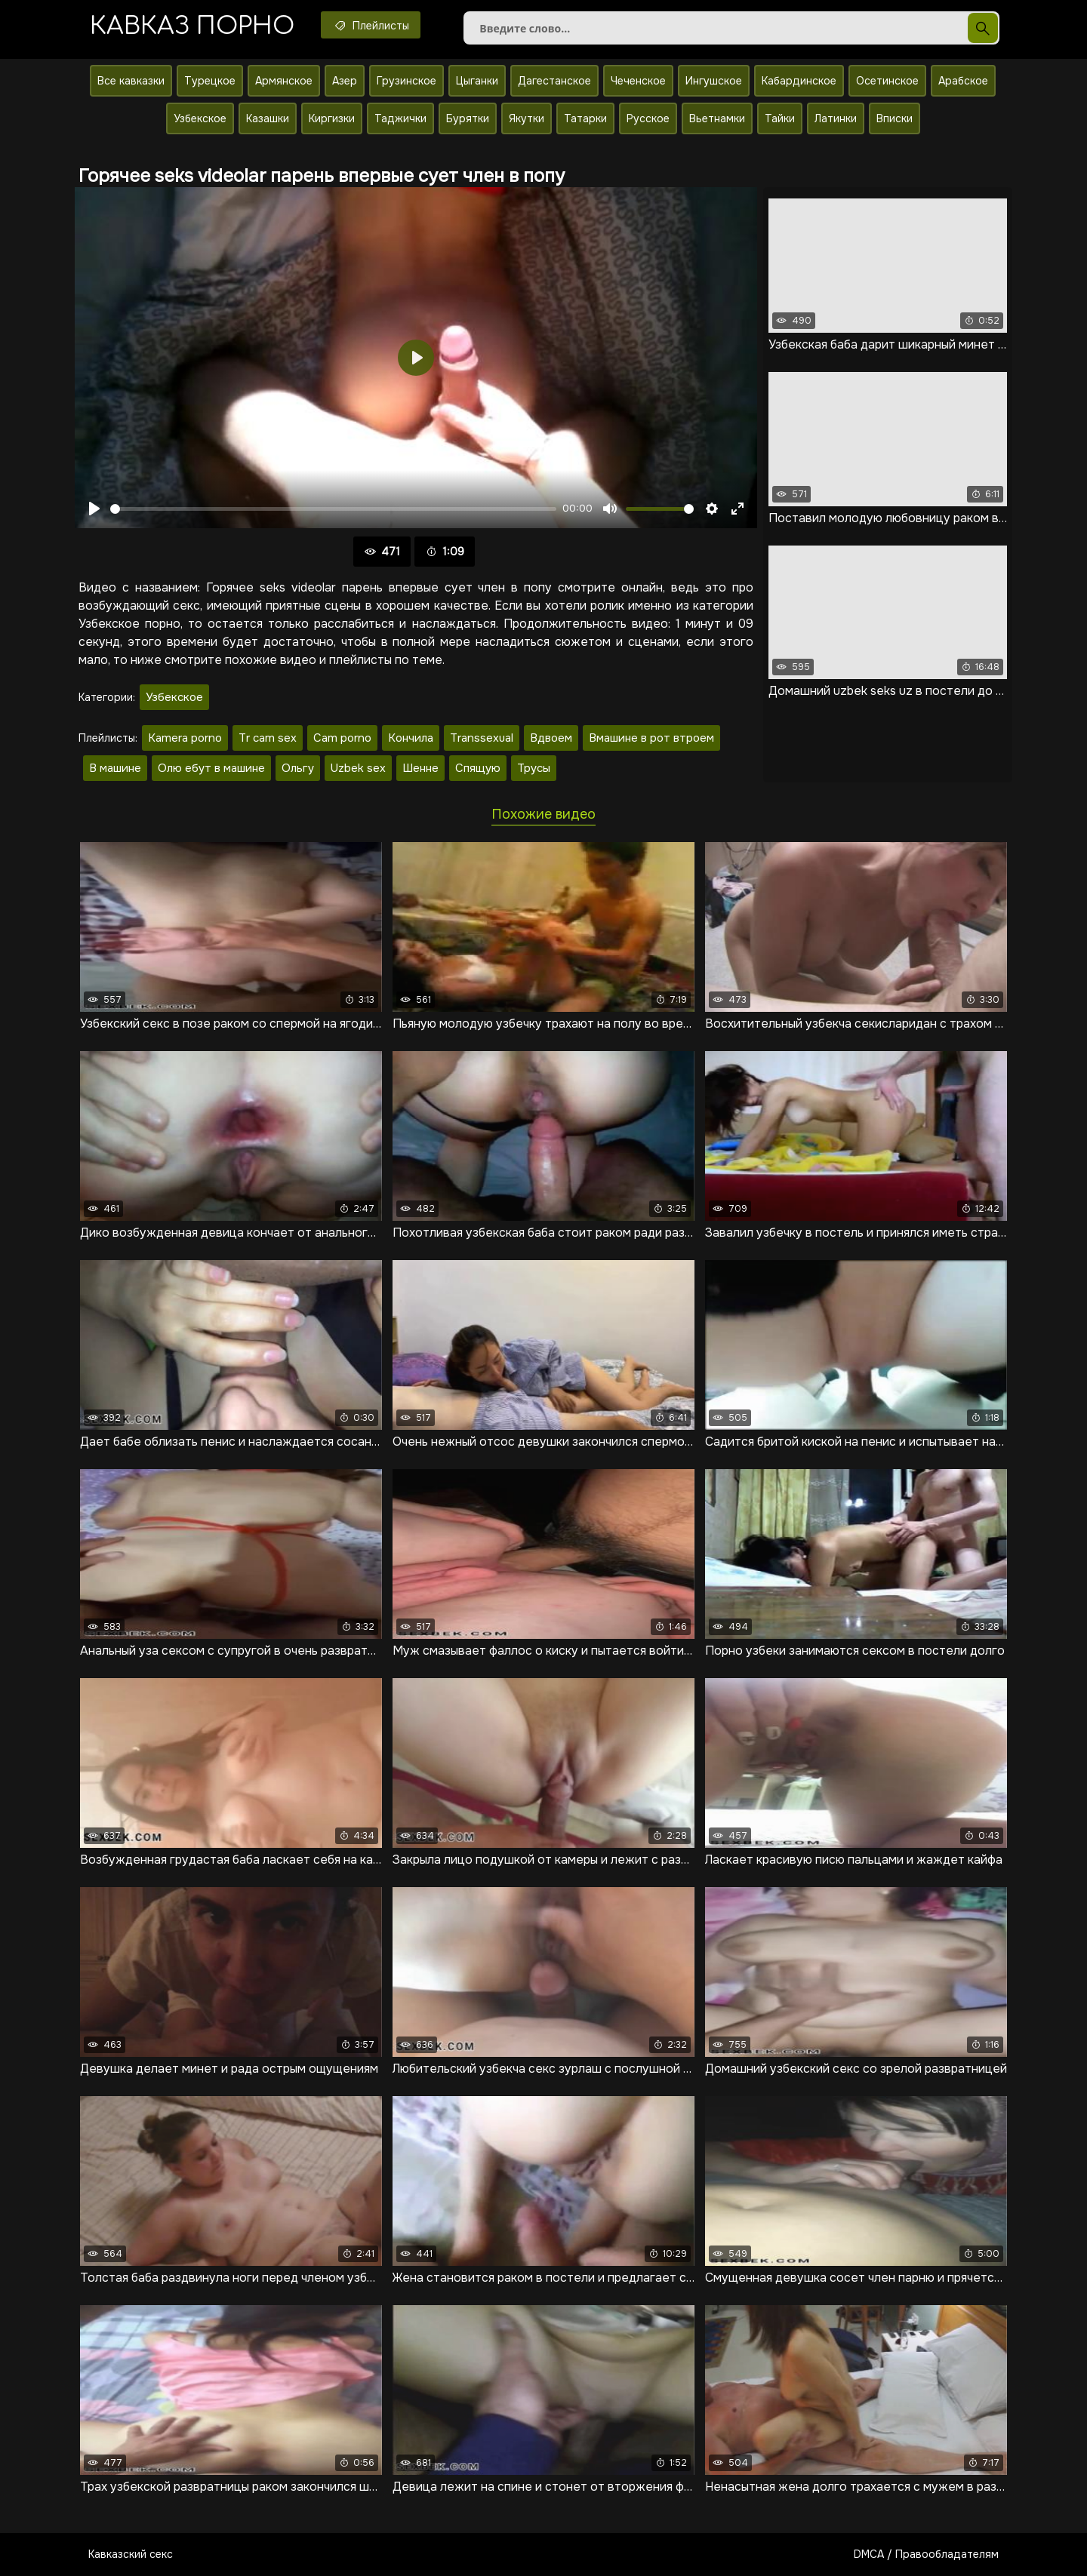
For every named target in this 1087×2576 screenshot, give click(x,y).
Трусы (533, 768)
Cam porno (342, 737)
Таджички (400, 118)
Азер (344, 81)
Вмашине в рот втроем (651, 737)
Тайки (780, 118)
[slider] (333, 509)
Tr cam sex (268, 737)
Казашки (267, 118)
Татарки (585, 118)
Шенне (420, 768)
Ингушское (713, 81)
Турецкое (210, 81)
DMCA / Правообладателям (926, 2554)
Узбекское (200, 118)
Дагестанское (554, 81)
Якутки (526, 118)
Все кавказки (131, 81)
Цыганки (477, 81)
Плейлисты (370, 24)
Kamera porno (185, 737)
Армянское (284, 81)
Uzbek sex (358, 768)
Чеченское (638, 81)
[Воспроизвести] (94, 508)
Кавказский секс (130, 2554)
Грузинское (406, 81)
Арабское (963, 81)
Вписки (894, 118)
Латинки (835, 118)
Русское (648, 118)
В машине (115, 768)
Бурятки (467, 118)
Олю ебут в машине (211, 768)
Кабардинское (799, 81)
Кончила (410, 737)
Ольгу (298, 768)
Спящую (477, 768)
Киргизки (332, 118)
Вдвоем (551, 737)
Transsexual (481, 737)
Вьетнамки (717, 118)
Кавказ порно (192, 26)
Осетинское (887, 81)
